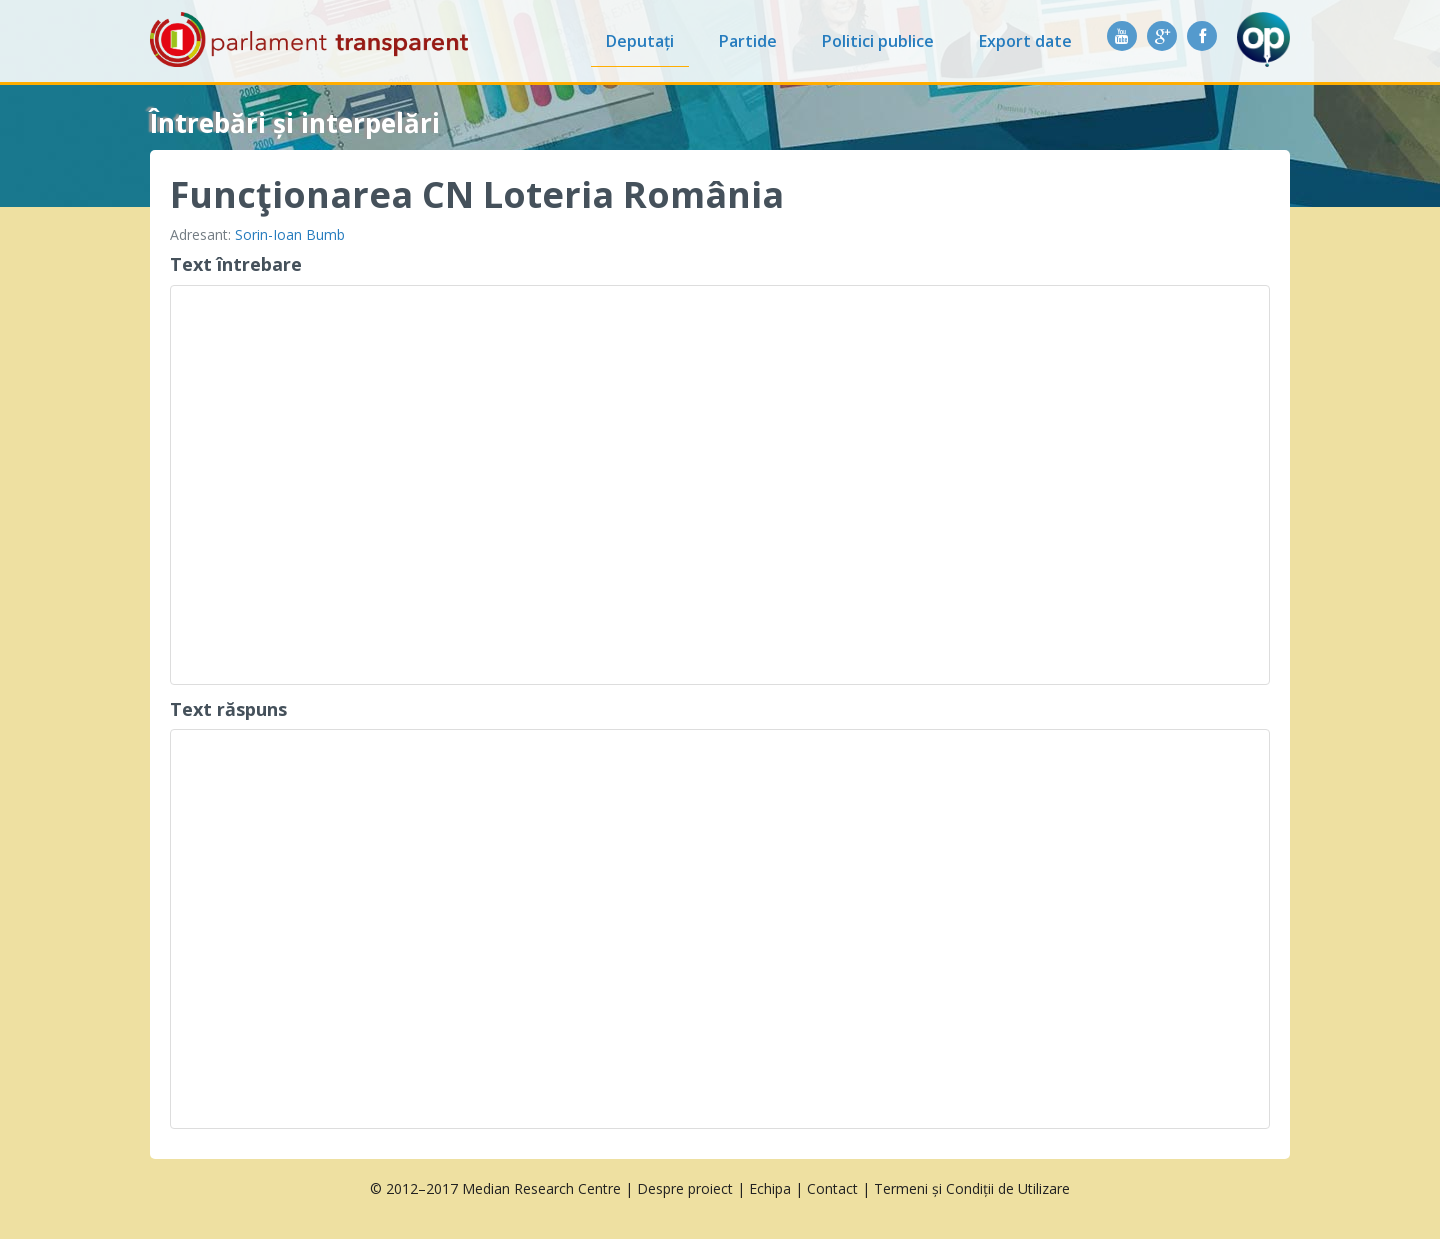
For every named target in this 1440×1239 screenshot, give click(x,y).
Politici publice (878, 41)
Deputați (640, 41)
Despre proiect (685, 1188)
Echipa (770, 1188)
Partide (748, 41)
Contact (832, 1188)
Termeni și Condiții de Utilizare (972, 1188)
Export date (1025, 41)
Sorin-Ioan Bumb (290, 234)
